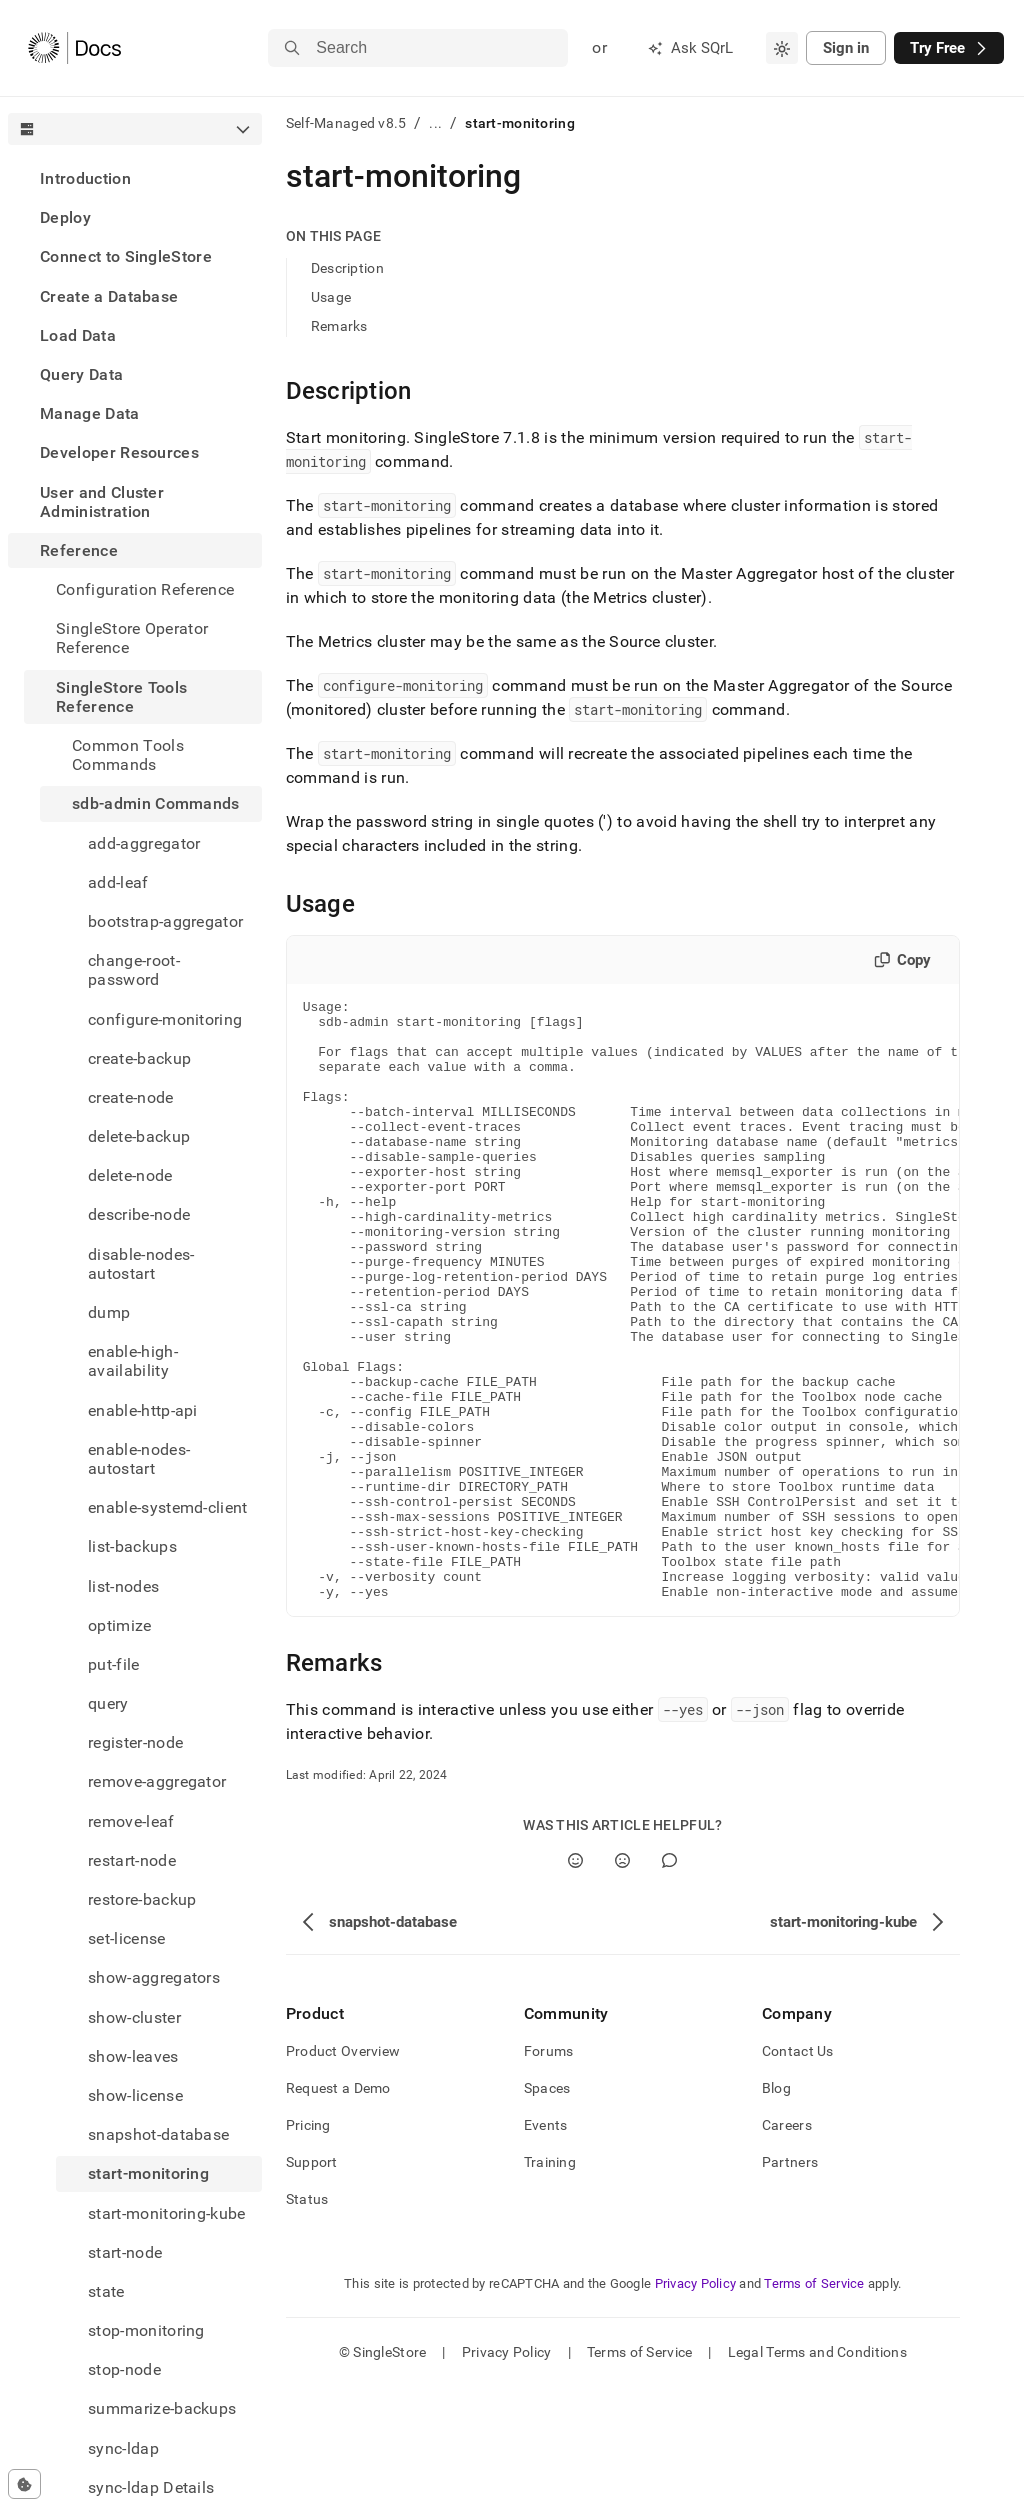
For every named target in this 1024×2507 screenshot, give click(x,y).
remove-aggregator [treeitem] (157, 1781)
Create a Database (109, 296)
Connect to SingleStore (126, 256)
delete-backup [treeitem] (139, 1136)
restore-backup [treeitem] (142, 1899)
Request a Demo (338, 2208)
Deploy (65, 217)
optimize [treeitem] (120, 1625)
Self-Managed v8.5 (346, 123)
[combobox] (782, 48)
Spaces (547, 2208)
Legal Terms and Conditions (817, 2472)
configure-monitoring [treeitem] (165, 1019)
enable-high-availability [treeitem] (133, 1361)
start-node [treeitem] (125, 2252)
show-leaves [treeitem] (133, 2056)
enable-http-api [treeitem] (143, 1410)
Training (550, 2282)
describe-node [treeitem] (139, 1214)
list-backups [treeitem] (132, 1546)
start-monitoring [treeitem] (148, 2173)
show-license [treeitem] (135, 2095)
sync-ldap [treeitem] (123, 2448)
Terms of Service (814, 2403)
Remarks (339, 326)
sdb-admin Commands (156, 803)
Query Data (81, 374)
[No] (622, 1980)
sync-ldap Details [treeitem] (151, 2487)
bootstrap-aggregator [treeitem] (165, 921)
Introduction (85, 178)
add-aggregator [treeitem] (144, 843)
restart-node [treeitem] (132, 1860)
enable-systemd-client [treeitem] (168, 1507)
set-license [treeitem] (127, 1938)
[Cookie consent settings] (24, 2484)
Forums (549, 2171)
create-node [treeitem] (131, 1097)
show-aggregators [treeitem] (154, 1977)
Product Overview (343, 2171)
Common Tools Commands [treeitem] (128, 755)
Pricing (308, 2245)
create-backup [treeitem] (139, 1058)
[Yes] (575, 1980)
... (435, 123)
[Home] (74, 48)
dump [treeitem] (109, 1312)
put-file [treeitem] (114, 1664)
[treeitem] (135, 178)
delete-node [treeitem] (130, 1175)
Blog (776, 2208)
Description (347, 268)
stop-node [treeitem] (124, 2369)
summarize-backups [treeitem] (162, 2408)
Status (307, 2319)
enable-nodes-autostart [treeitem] (139, 1459)
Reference (79, 550)
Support (312, 2282)
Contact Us (798, 2171)
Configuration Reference (145, 589)
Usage (331, 297)
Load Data (78, 335)
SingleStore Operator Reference (132, 638)
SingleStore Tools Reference (121, 697)
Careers (787, 2245)
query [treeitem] (108, 1703)
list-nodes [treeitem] (123, 1586)
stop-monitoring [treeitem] (146, 2330)
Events (546, 2245)
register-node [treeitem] (135, 1742)
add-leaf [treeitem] (118, 882)
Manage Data (90, 413)
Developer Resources (119, 452)
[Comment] (669, 1980)
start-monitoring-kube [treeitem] (167, 2213)
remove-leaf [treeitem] (131, 1821)
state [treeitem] (106, 2291)
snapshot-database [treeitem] (158, 2134)
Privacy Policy (696, 2403)
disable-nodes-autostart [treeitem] (141, 1264)
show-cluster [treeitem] (134, 2017)
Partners (790, 2282)
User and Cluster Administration (102, 502)
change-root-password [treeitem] (134, 970)
